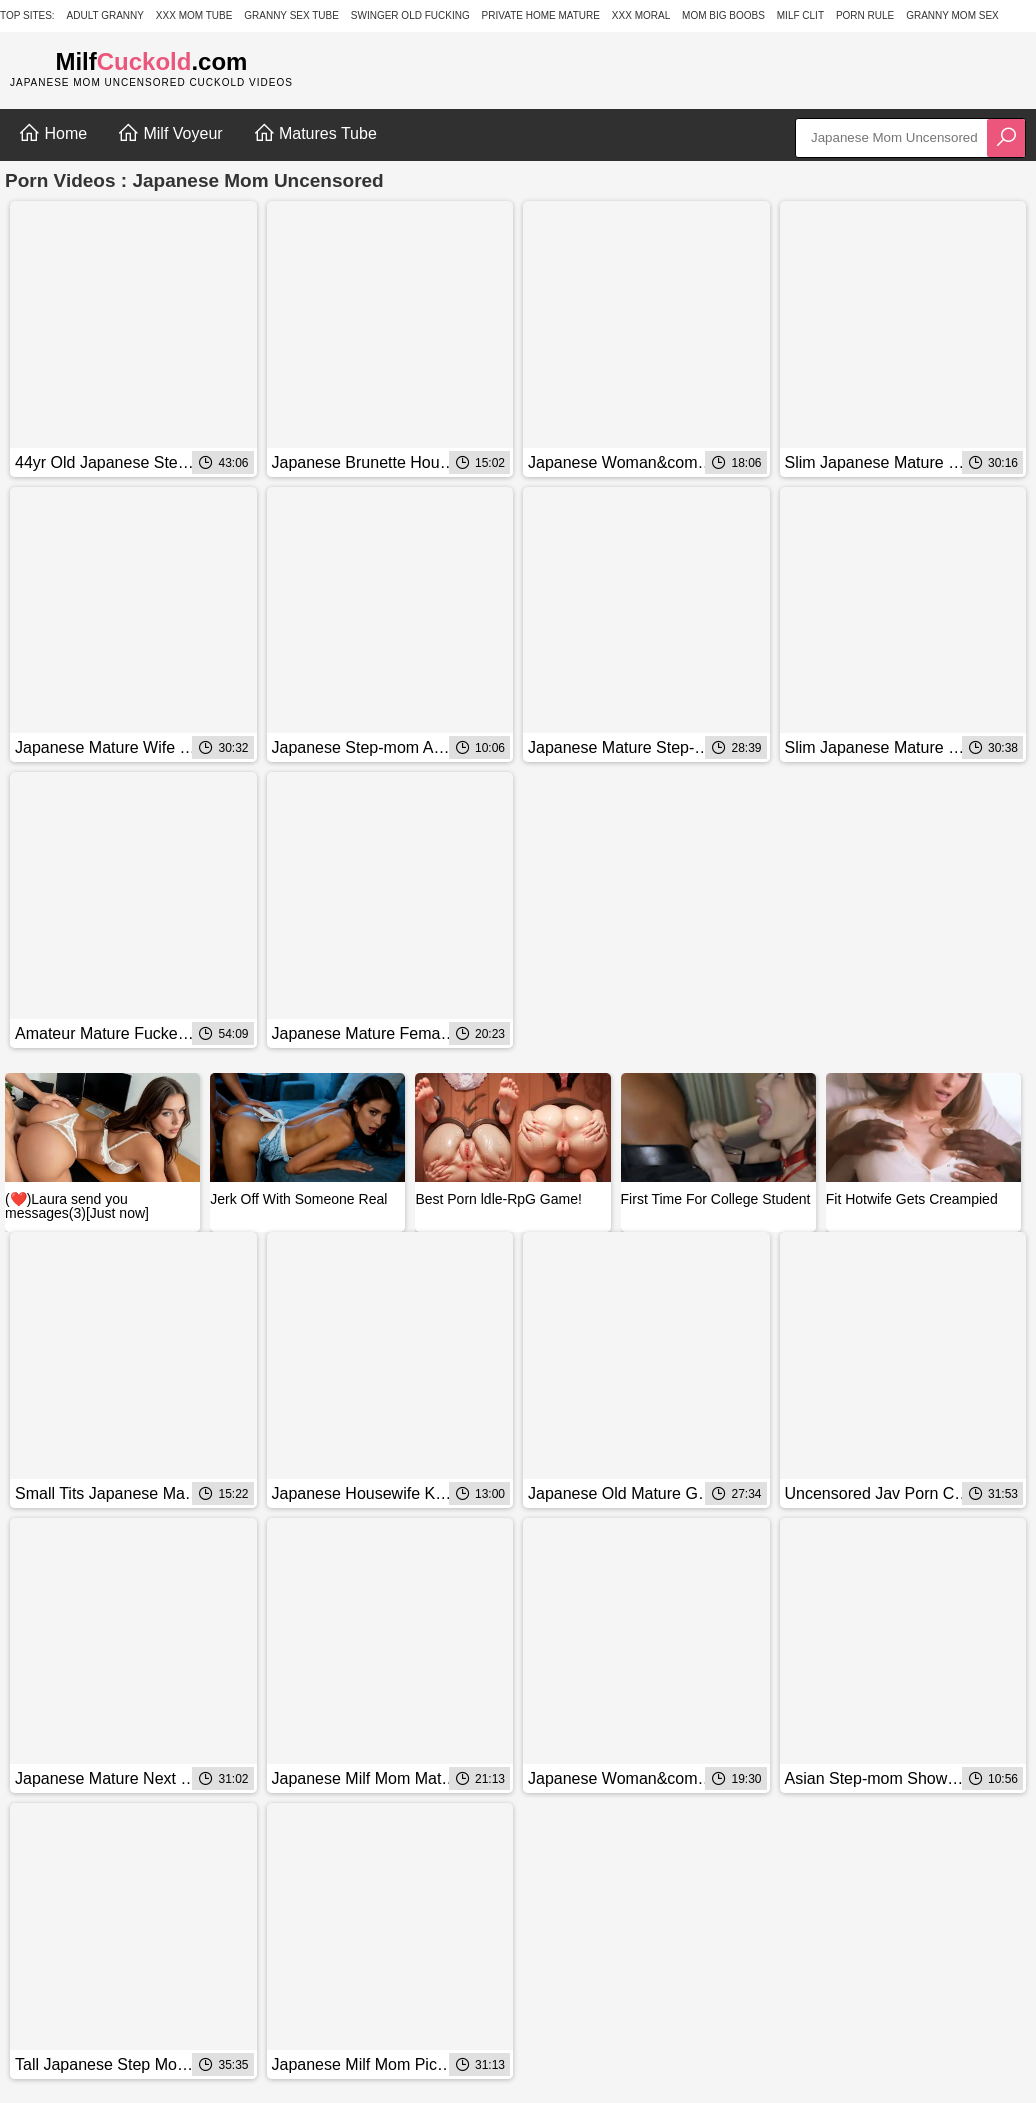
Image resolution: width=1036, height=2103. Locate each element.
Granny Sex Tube (291, 15)
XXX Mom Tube (194, 15)
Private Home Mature (541, 15)
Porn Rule (865, 15)
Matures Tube (315, 133)
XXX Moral (641, 15)
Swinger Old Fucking (410, 15)
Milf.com (151, 61)
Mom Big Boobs (723, 15)
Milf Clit (800, 15)
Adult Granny (105, 15)
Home (52, 133)
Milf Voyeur (170, 133)
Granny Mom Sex (952, 15)
